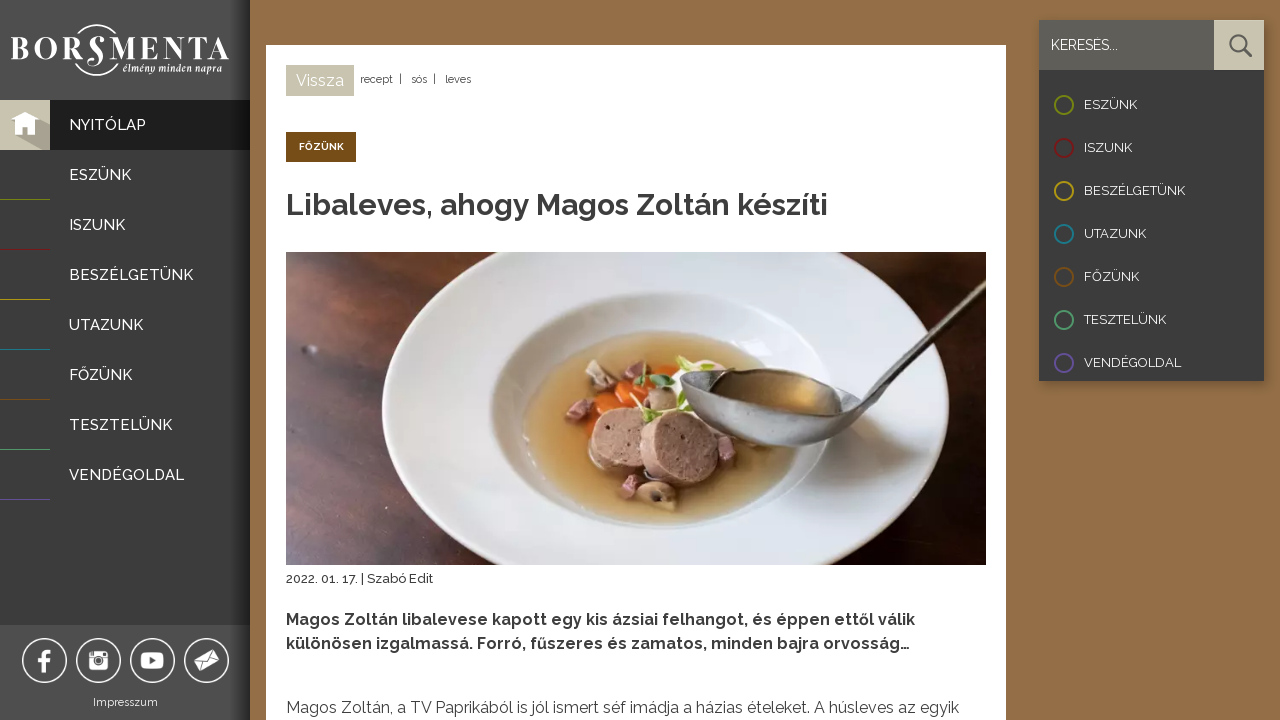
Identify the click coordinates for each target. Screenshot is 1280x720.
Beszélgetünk (1134, 190)
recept (376, 79)
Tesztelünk (1125, 319)
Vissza (320, 80)
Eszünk (1110, 104)
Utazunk (1115, 233)
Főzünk (1111, 276)
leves (458, 79)
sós (419, 79)
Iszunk (1108, 147)
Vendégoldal (1132, 362)
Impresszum (125, 702)
